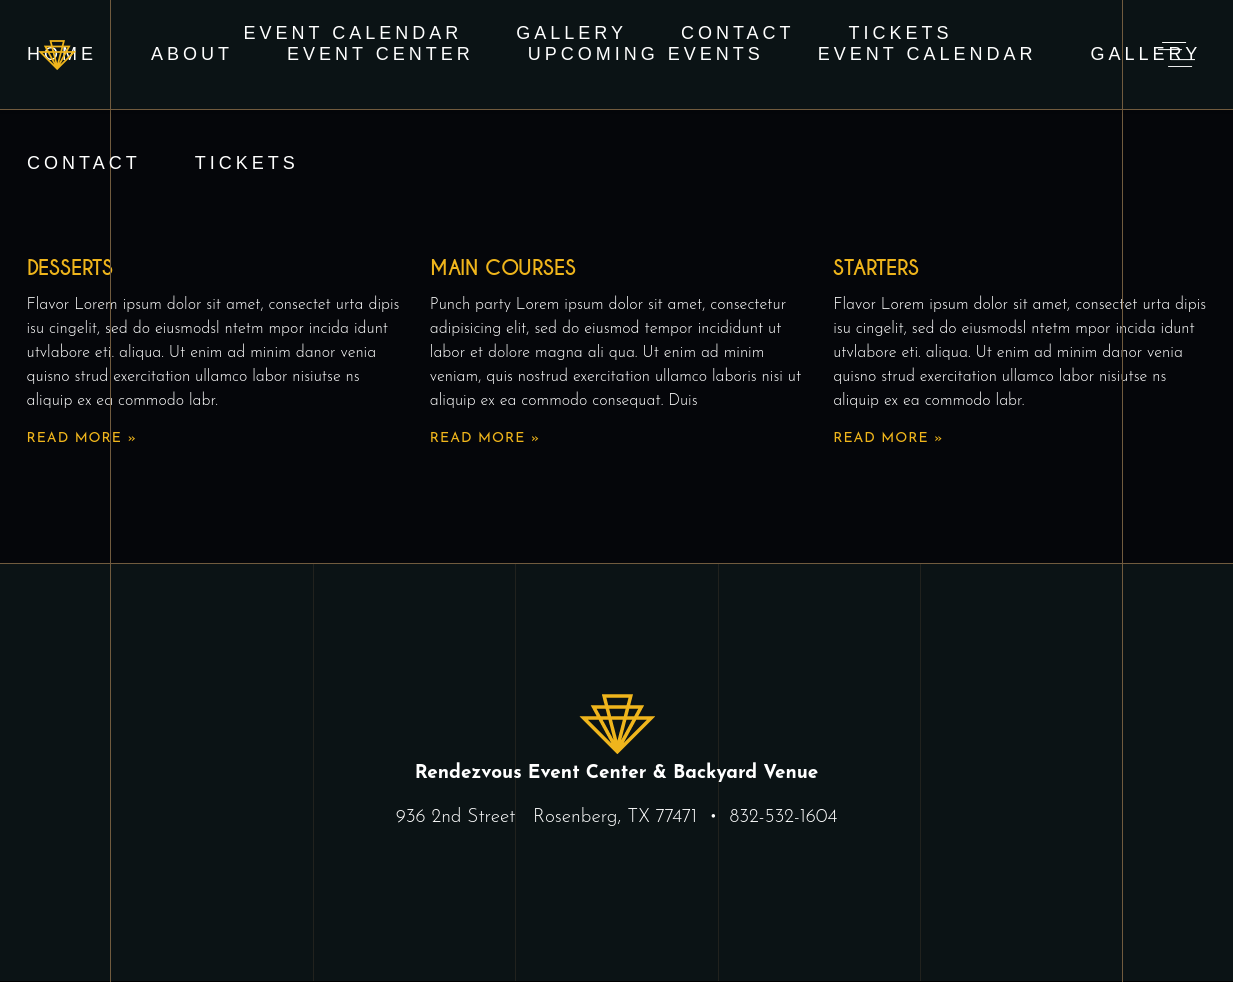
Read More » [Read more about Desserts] (82, 438)
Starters (875, 268)
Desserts (70, 268)
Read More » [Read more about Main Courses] (485, 438)
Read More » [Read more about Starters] (888, 438)
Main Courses (503, 268)
